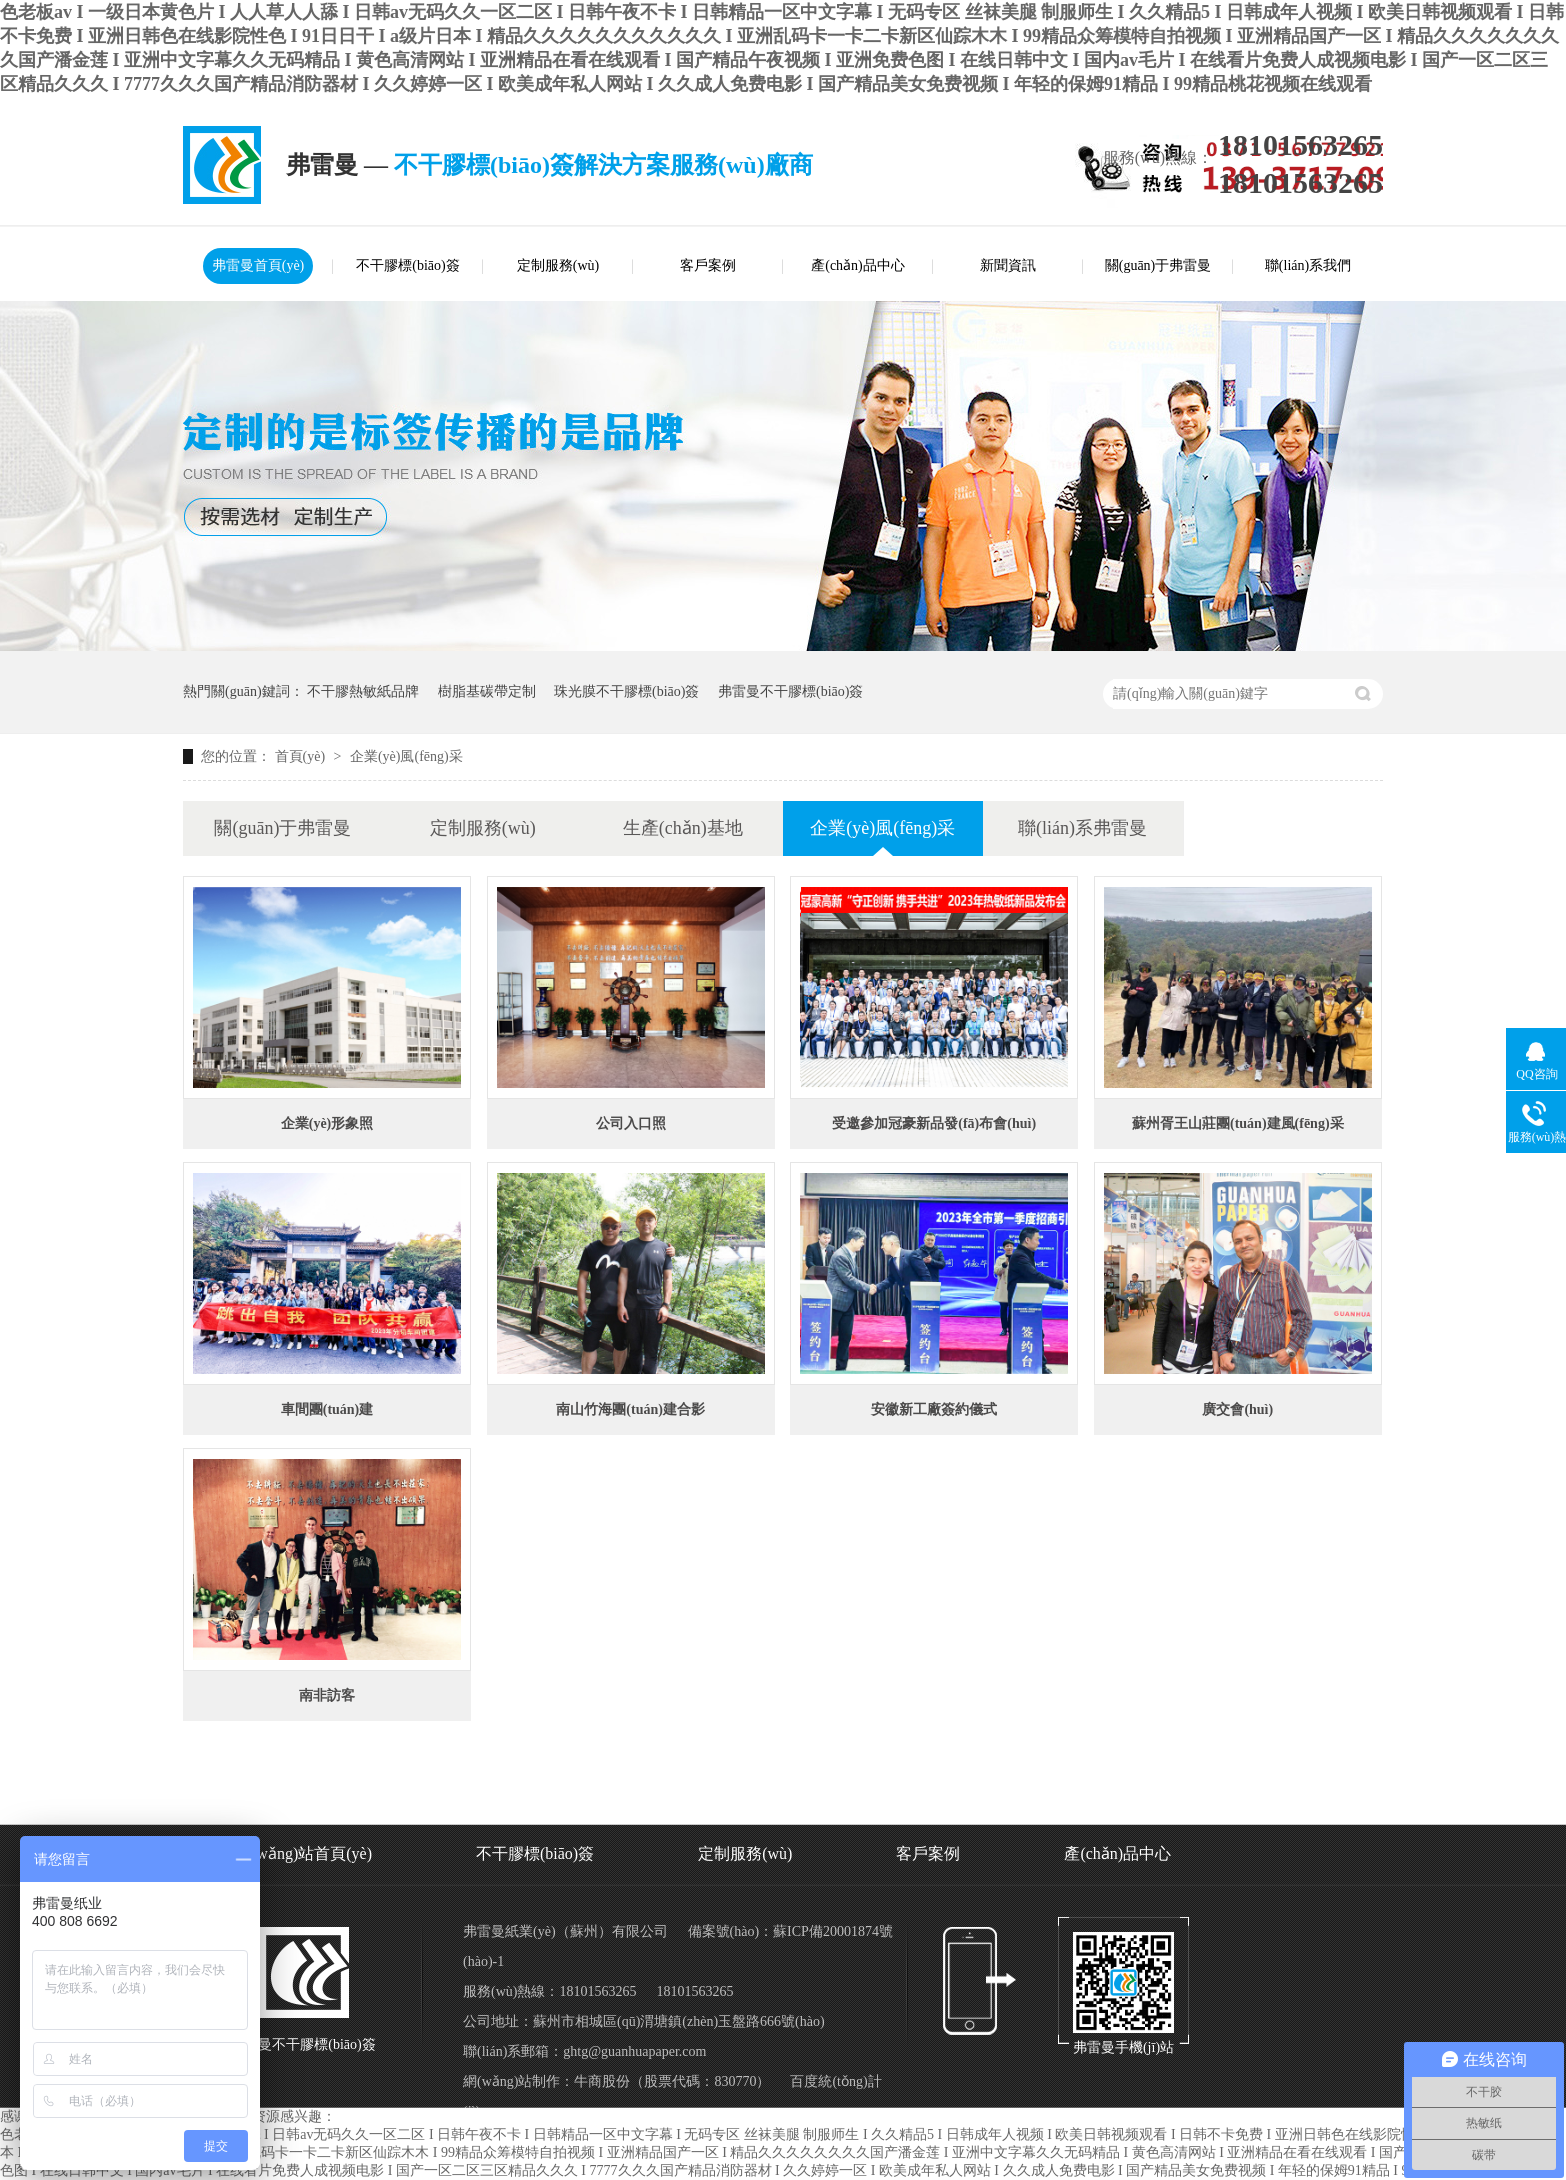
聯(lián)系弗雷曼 (1082, 828)
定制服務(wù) (558, 265)
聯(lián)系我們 (1308, 265)
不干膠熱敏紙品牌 (363, 691)
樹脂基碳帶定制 (487, 691)
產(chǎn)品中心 (858, 265)
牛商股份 (602, 2081)
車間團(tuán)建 (327, 1409)
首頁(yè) (302, 756)
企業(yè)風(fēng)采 (406, 756)
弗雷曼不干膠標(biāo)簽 (790, 691)
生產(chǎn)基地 (683, 828)
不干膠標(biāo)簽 (407, 265)
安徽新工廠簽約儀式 (934, 1409)
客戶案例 (708, 265)
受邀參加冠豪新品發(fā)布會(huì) (934, 1123)
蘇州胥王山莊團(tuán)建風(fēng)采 (1238, 1123)
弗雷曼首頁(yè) (258, 265)
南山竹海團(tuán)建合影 (630, 1409)
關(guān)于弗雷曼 (1158, 265)
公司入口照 (631, 1123)
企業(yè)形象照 (327, 1123)
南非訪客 (327, 1695)
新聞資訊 (1008, 265)
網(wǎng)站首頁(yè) (303, 1853)
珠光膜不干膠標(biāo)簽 (626, 691)
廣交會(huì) (1237, 1409)
